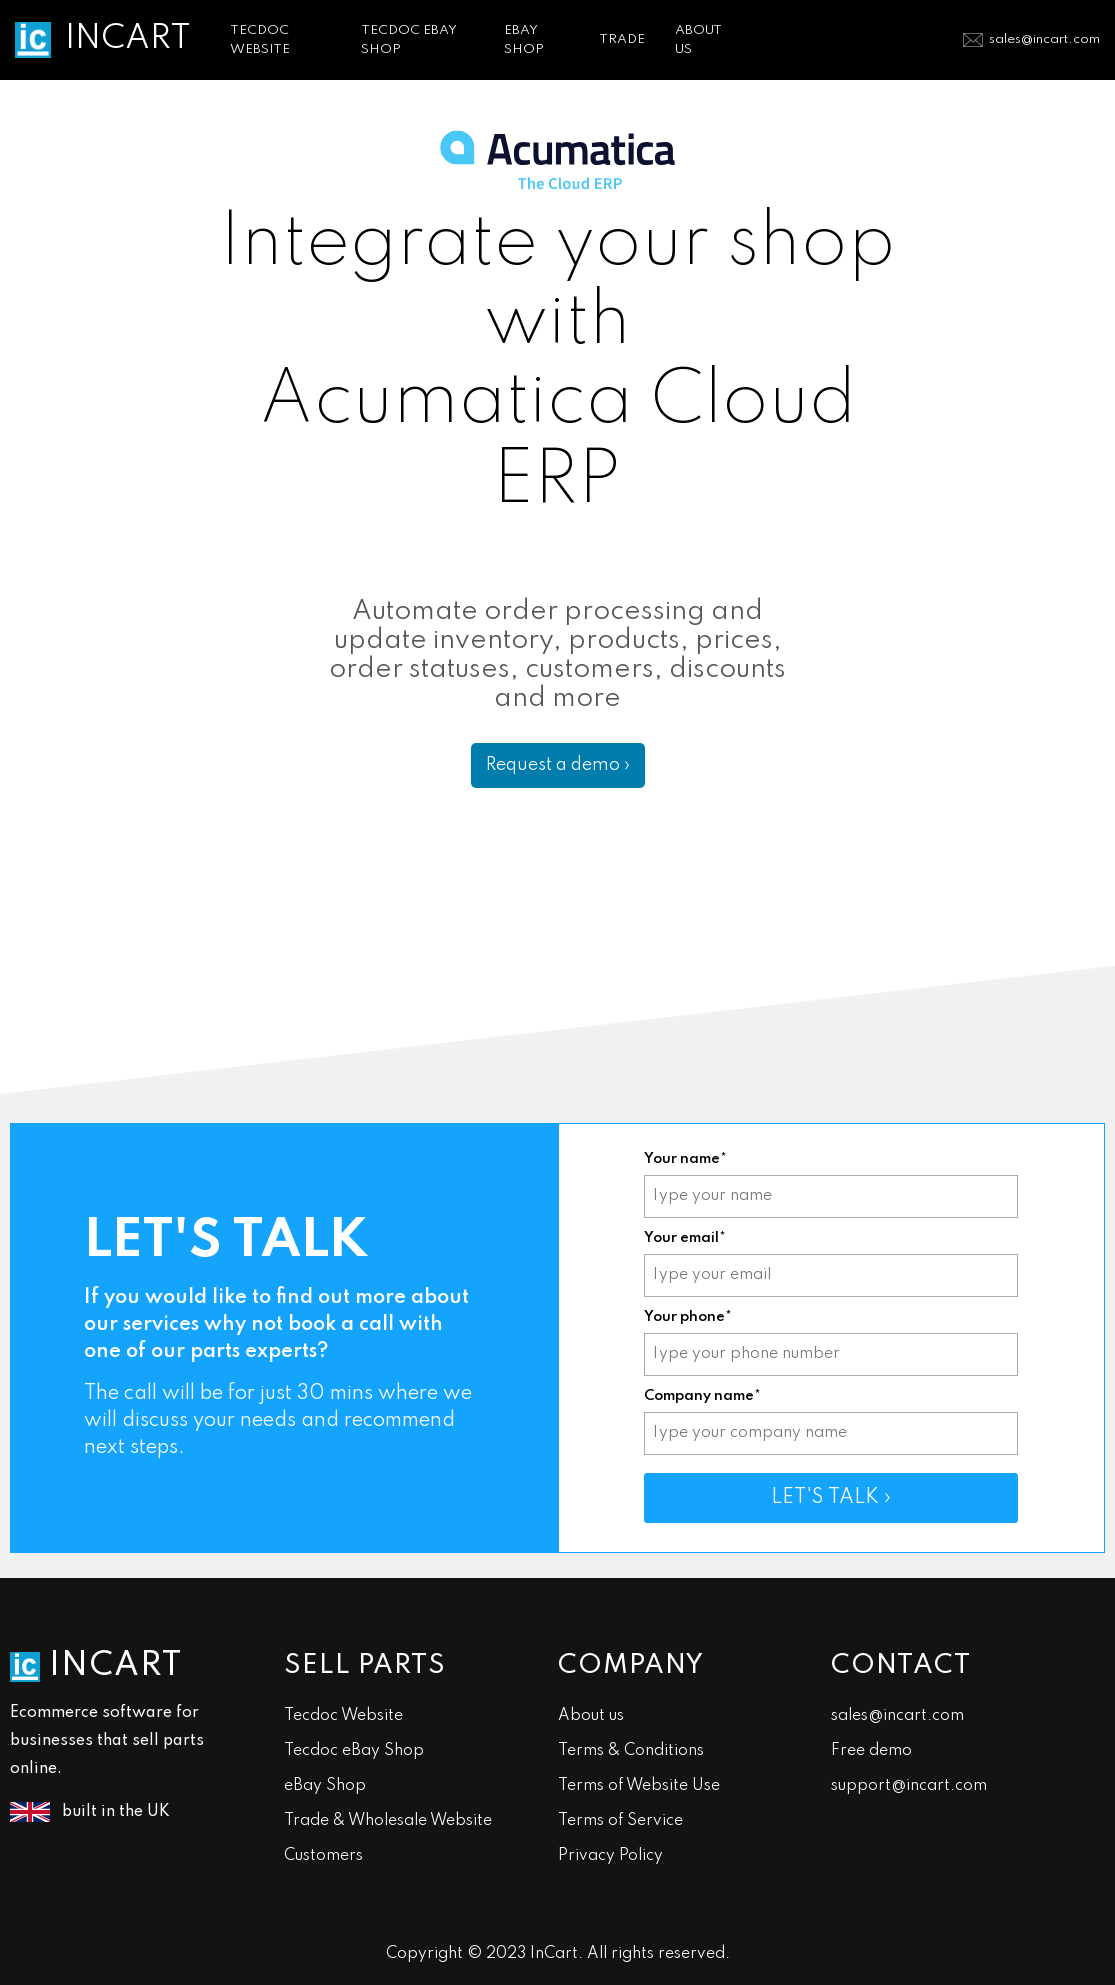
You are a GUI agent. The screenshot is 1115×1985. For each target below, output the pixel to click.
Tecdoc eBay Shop (354, 1751)
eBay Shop (325, 1786)
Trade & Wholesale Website (388, 1821)
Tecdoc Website (343, 1716)
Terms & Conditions (631, 1751)
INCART (128, 39)
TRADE (622, 39)
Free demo (871, 1751)
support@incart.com (909, 1786)
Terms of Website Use (639, 1786)
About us (591, 1716)
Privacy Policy (610, 1856)
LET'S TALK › (831, 1498)
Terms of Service (620, 1821)
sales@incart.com (1044, 39)
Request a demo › (558, 765)
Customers (323, 1856)
